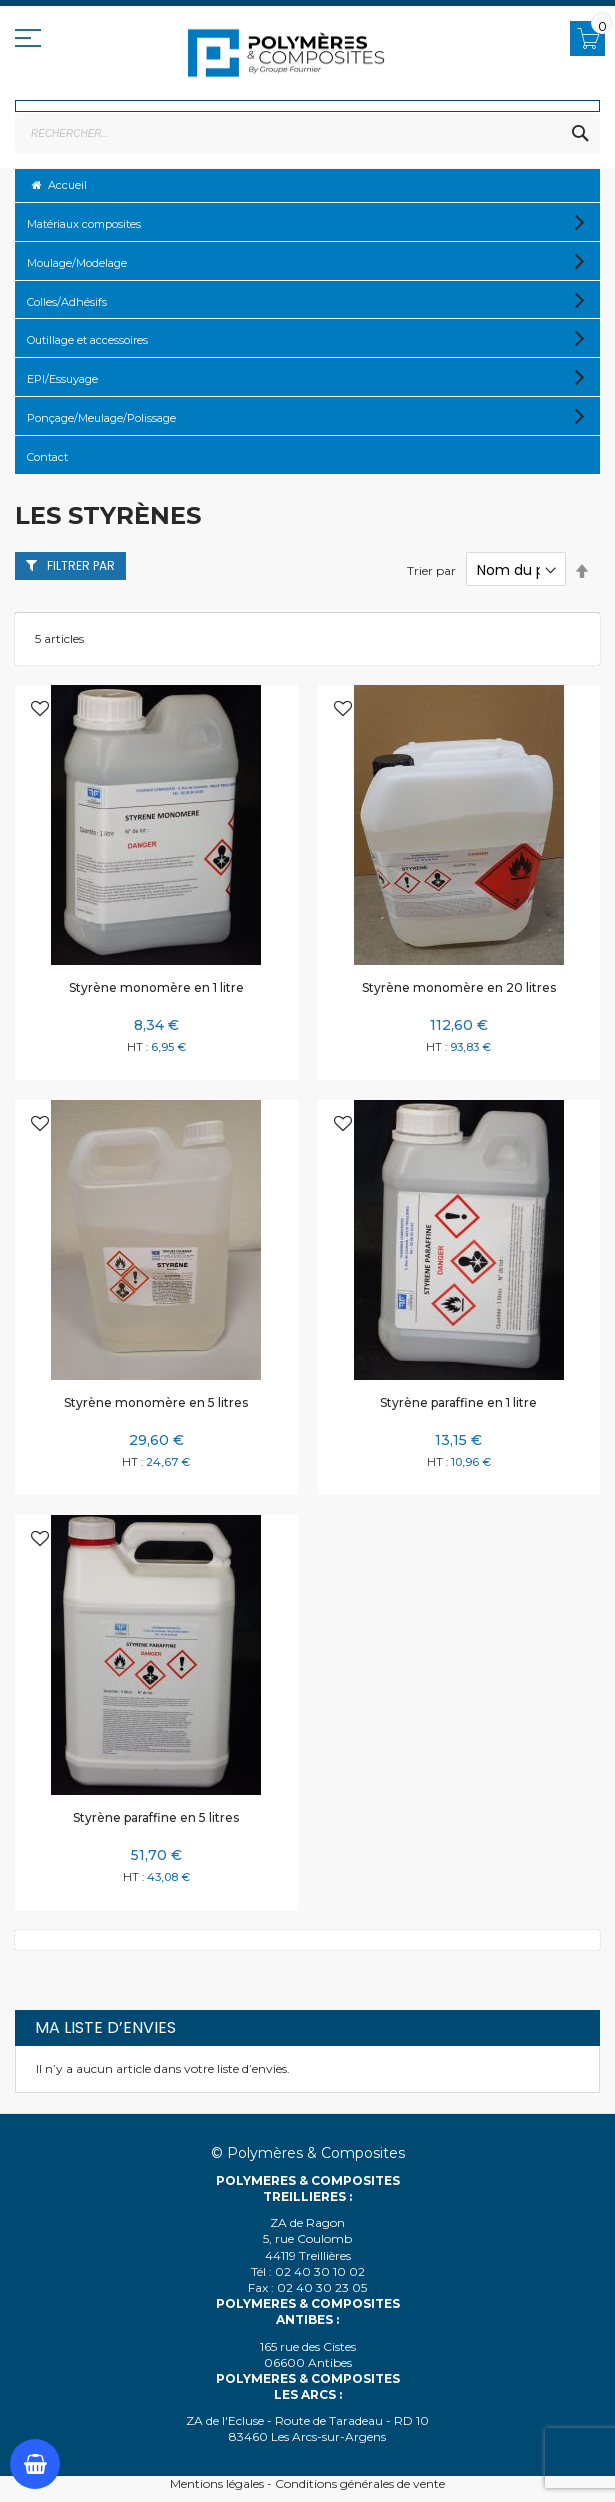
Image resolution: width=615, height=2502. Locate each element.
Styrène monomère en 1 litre (156, 987)
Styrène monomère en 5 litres (156, 1402)
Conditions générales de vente (360, 2483)
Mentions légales (217, 2483)
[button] (40, 710)
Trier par (431, 570)
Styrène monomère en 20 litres (459, 987)
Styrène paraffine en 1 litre (458, 1402)
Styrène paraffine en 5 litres (156, 1817)
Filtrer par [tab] (81, 565)
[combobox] (307, 133)
